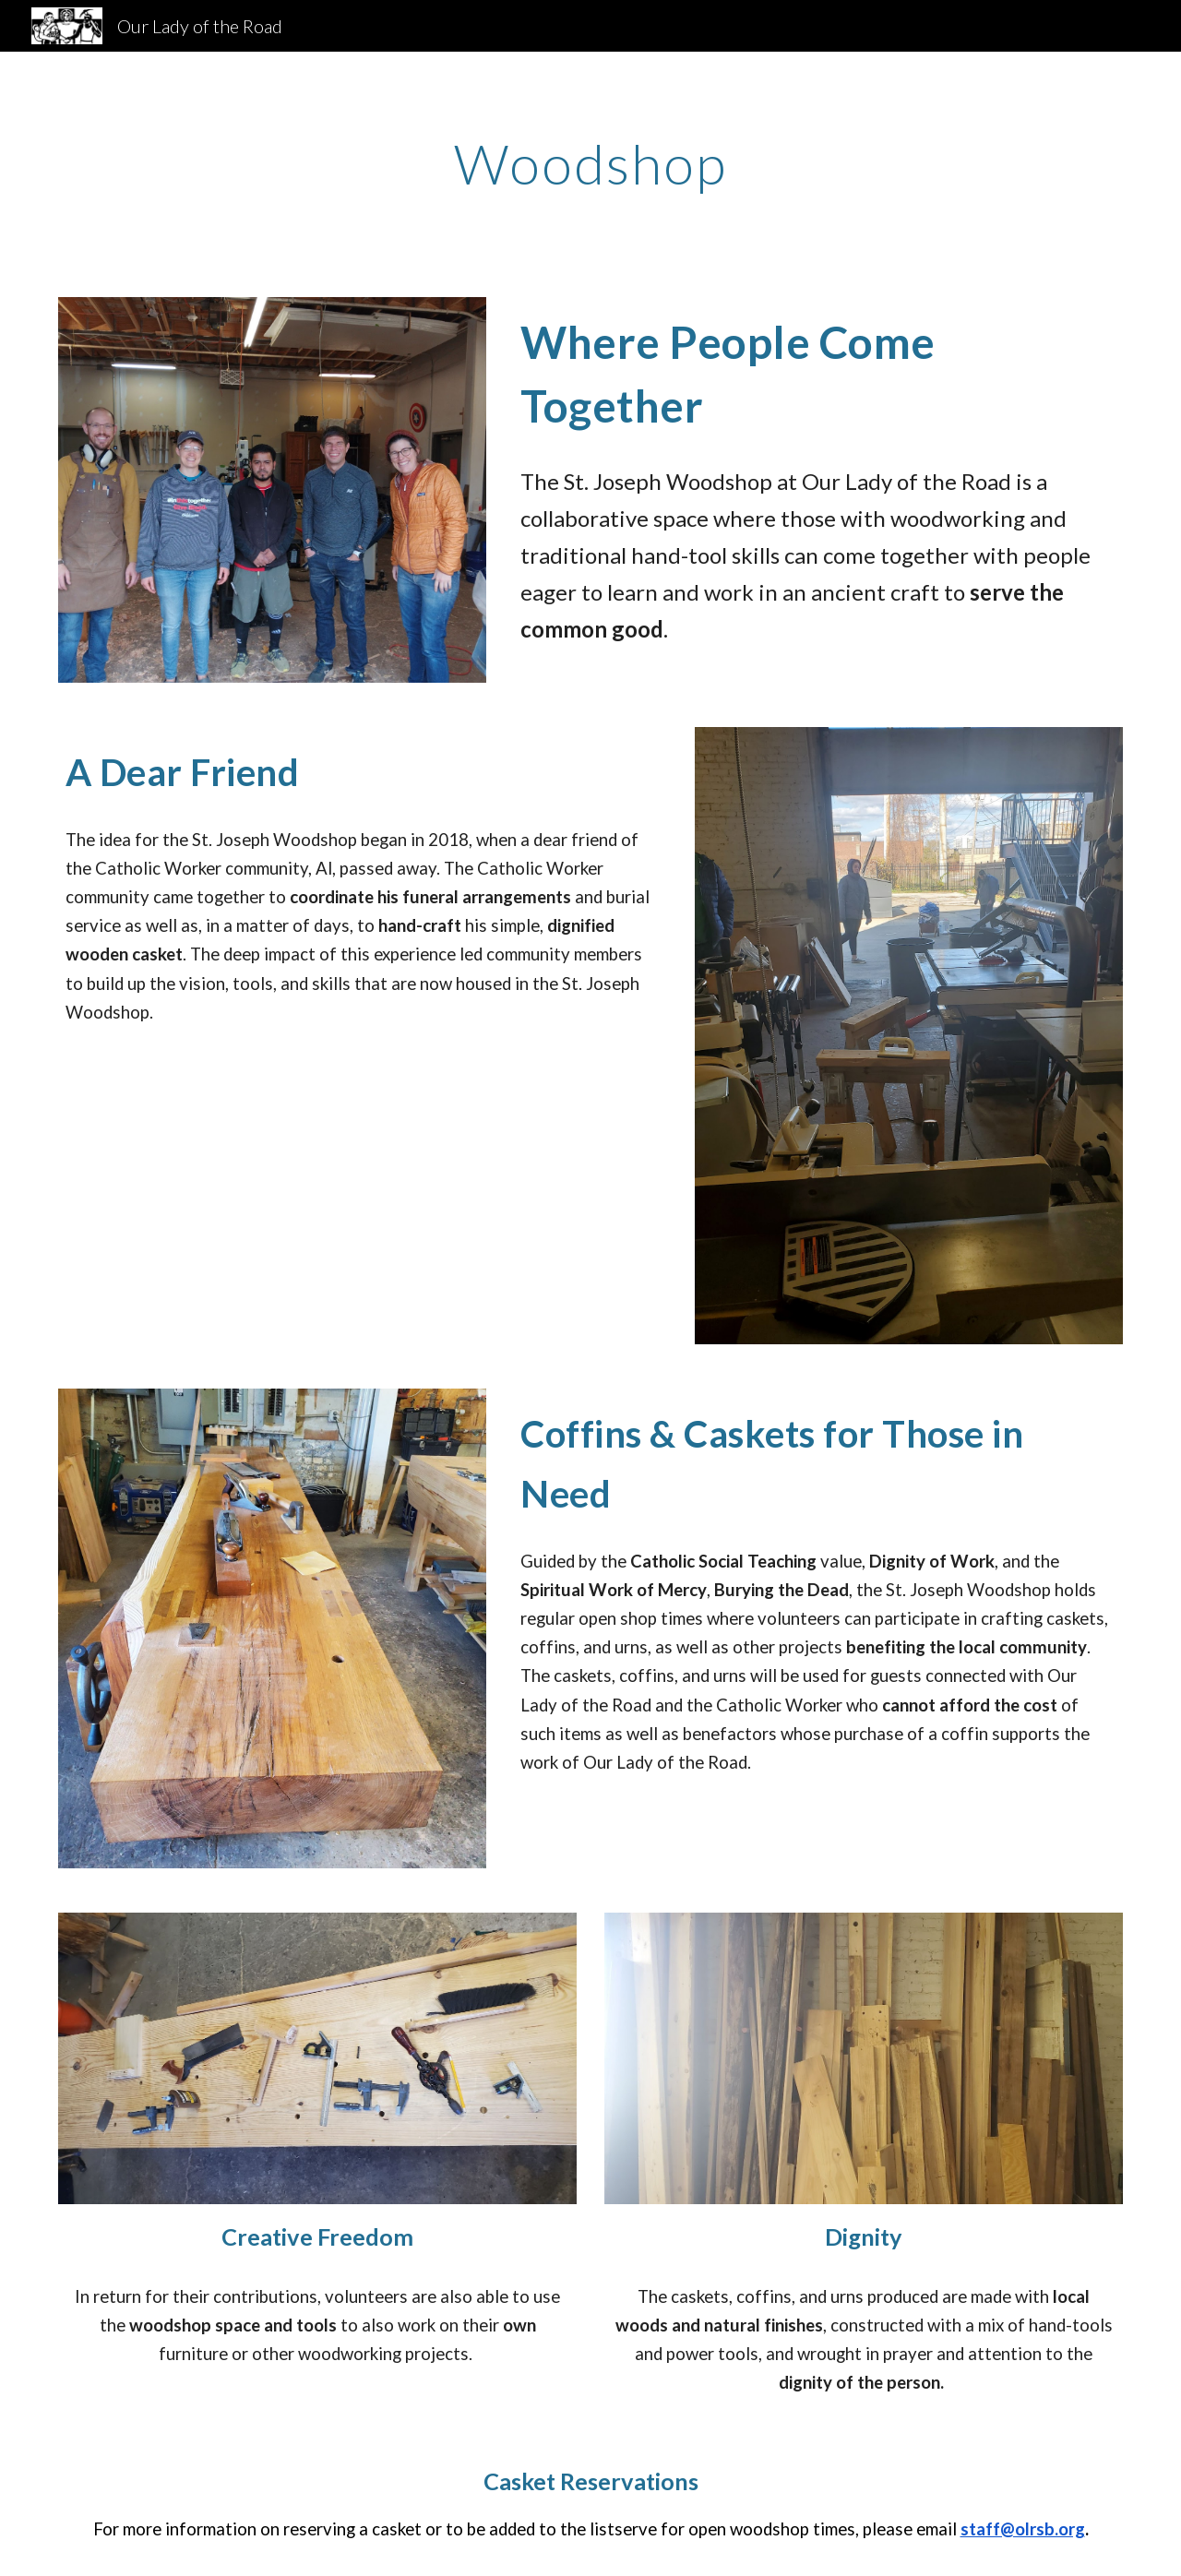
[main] (590, 163)
